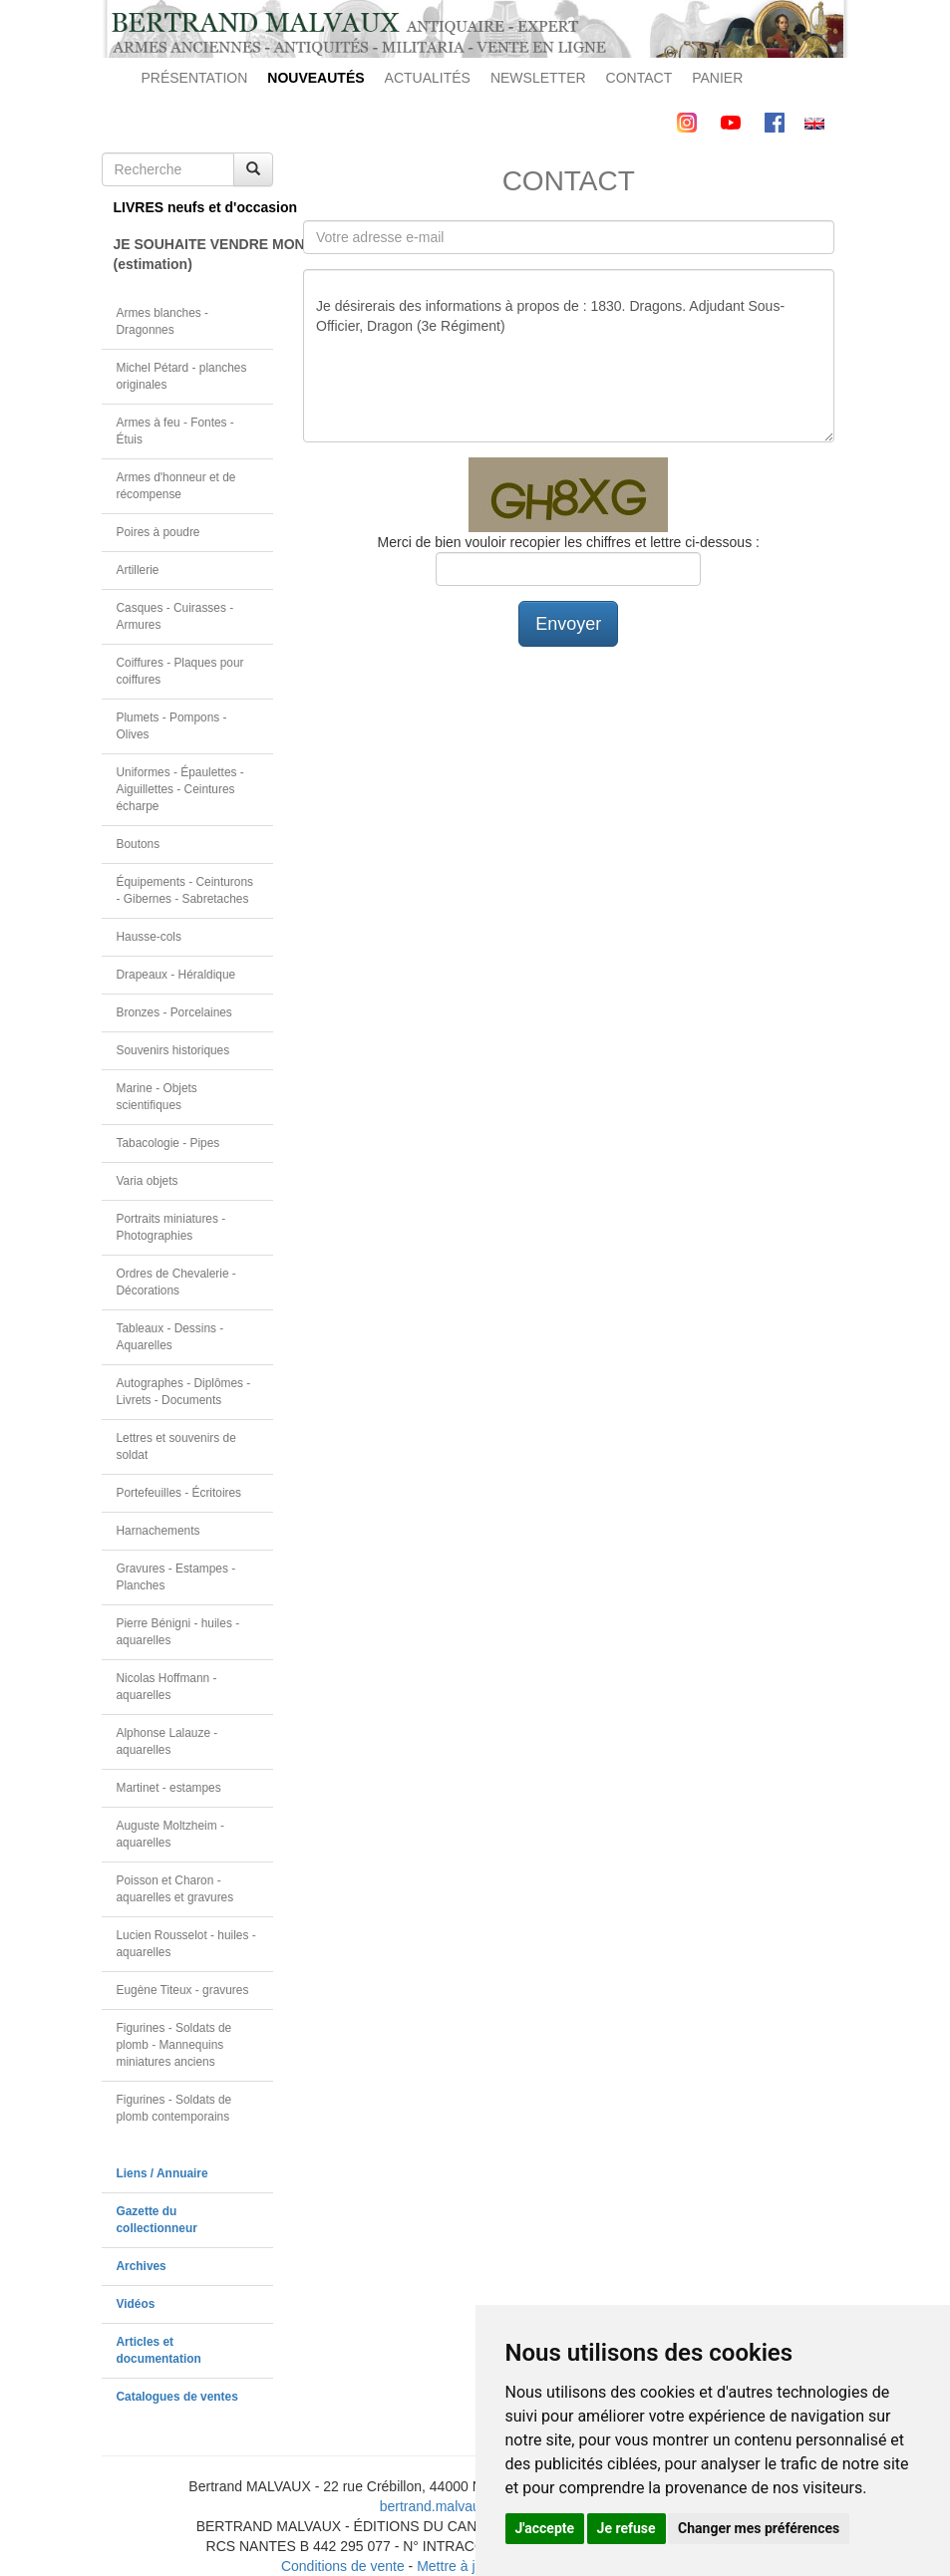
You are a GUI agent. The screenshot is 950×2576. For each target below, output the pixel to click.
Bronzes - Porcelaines (174, 1012)
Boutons (138, 844)
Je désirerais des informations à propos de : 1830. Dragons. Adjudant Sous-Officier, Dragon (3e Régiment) (568, 355)
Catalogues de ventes (177, 2397)
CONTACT (639, 78)
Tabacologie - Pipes (168, 1143)
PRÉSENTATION (195, 78)
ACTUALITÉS (428, 78)
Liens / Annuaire (162, 2173)
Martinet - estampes (169, 1788)
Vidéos (136, 2304)
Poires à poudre (158, 532)
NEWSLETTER (538, 78)
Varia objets (147, 1181)
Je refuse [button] (626, 2528)
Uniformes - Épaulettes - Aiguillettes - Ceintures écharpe (180, 789)
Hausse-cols (149, 937)
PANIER (717, 78)
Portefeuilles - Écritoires (179, 1493)
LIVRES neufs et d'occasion (194, 207)
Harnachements (158, 1531)
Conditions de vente (343, 2566)
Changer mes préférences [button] (758, 2528)
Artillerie (138, 570)
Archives (141, 2266)
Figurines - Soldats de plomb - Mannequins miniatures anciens (174, 2045)
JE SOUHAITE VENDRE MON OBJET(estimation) (194, 254)
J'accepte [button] (545, 2528)
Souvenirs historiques (173, 1050)
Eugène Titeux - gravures (183, 1990)
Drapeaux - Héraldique (176, 975)
